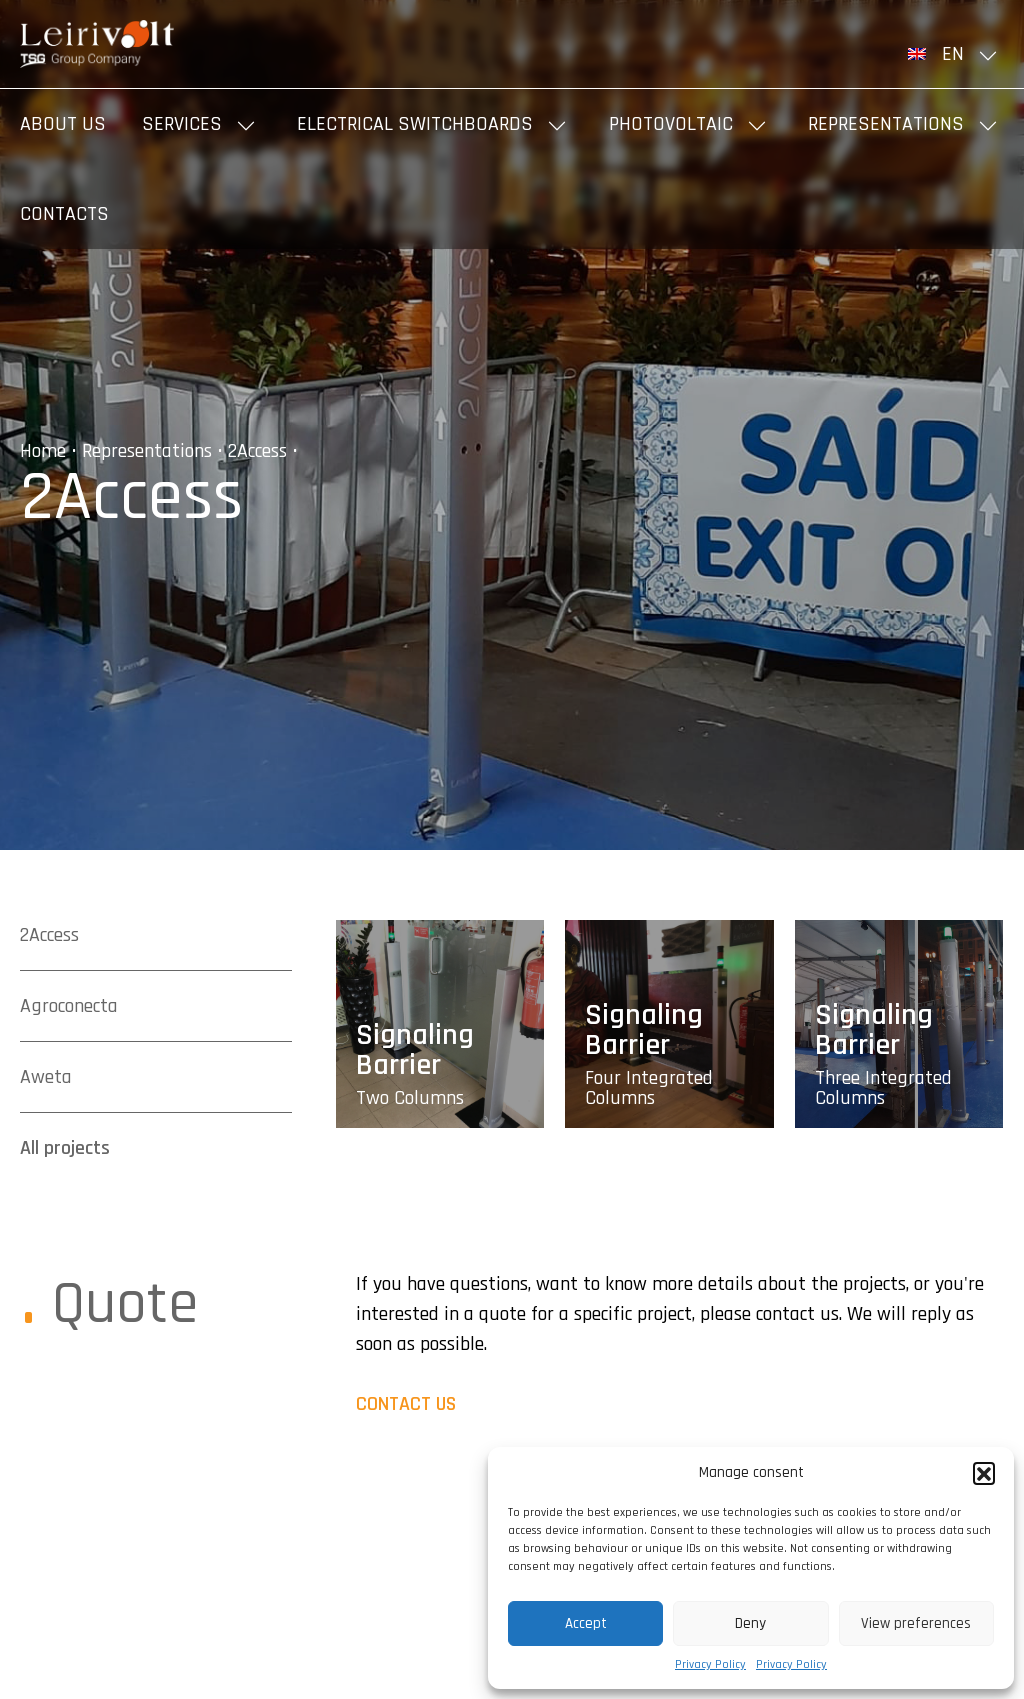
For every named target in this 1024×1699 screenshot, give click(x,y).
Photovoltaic (671, 124)
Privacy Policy (710, 1664)
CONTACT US (406, 1404)
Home (43, 451)
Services (182, 124)
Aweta (46, 1077)
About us (63, 124)
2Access (257, 451)
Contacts (64, 214)
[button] (984, 1473)
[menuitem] (956, 54)
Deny (750, 1623)
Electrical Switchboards (415, 124)
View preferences (916, 1623)
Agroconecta (69, 1006)
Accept (586, 1623)
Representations (886, 124)
